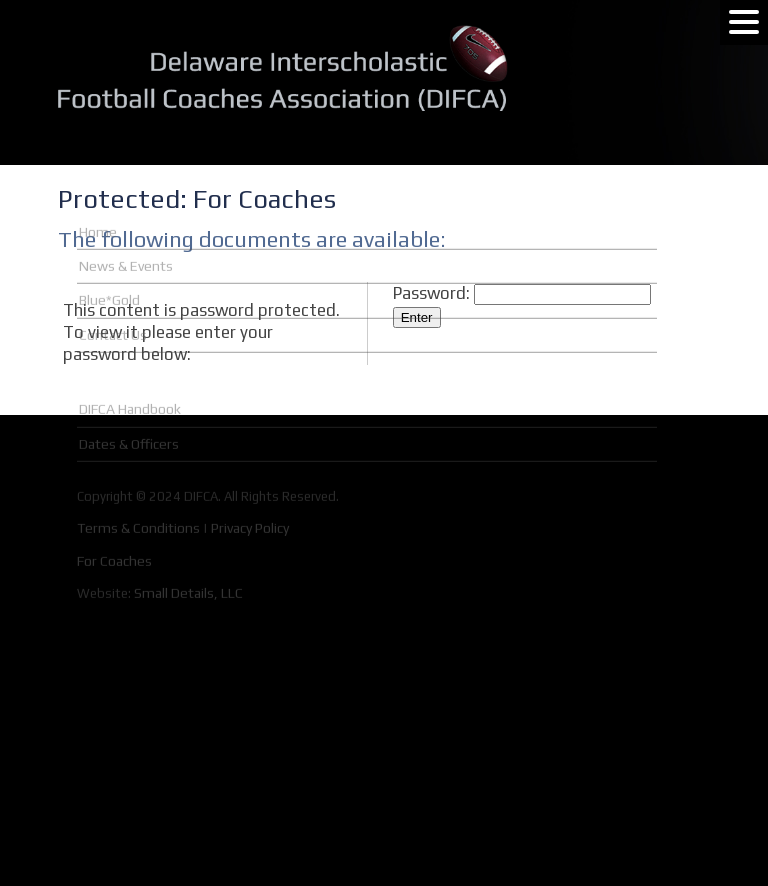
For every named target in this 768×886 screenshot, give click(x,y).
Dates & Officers (129, 376)
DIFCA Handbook (130, 342)
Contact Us (113, 268)
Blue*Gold (109, 233)
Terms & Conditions (138, 461)
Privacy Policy (250, 461)
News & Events (126, 199)
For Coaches (114, 494)
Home (98, 165)
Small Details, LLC (188, 526)
